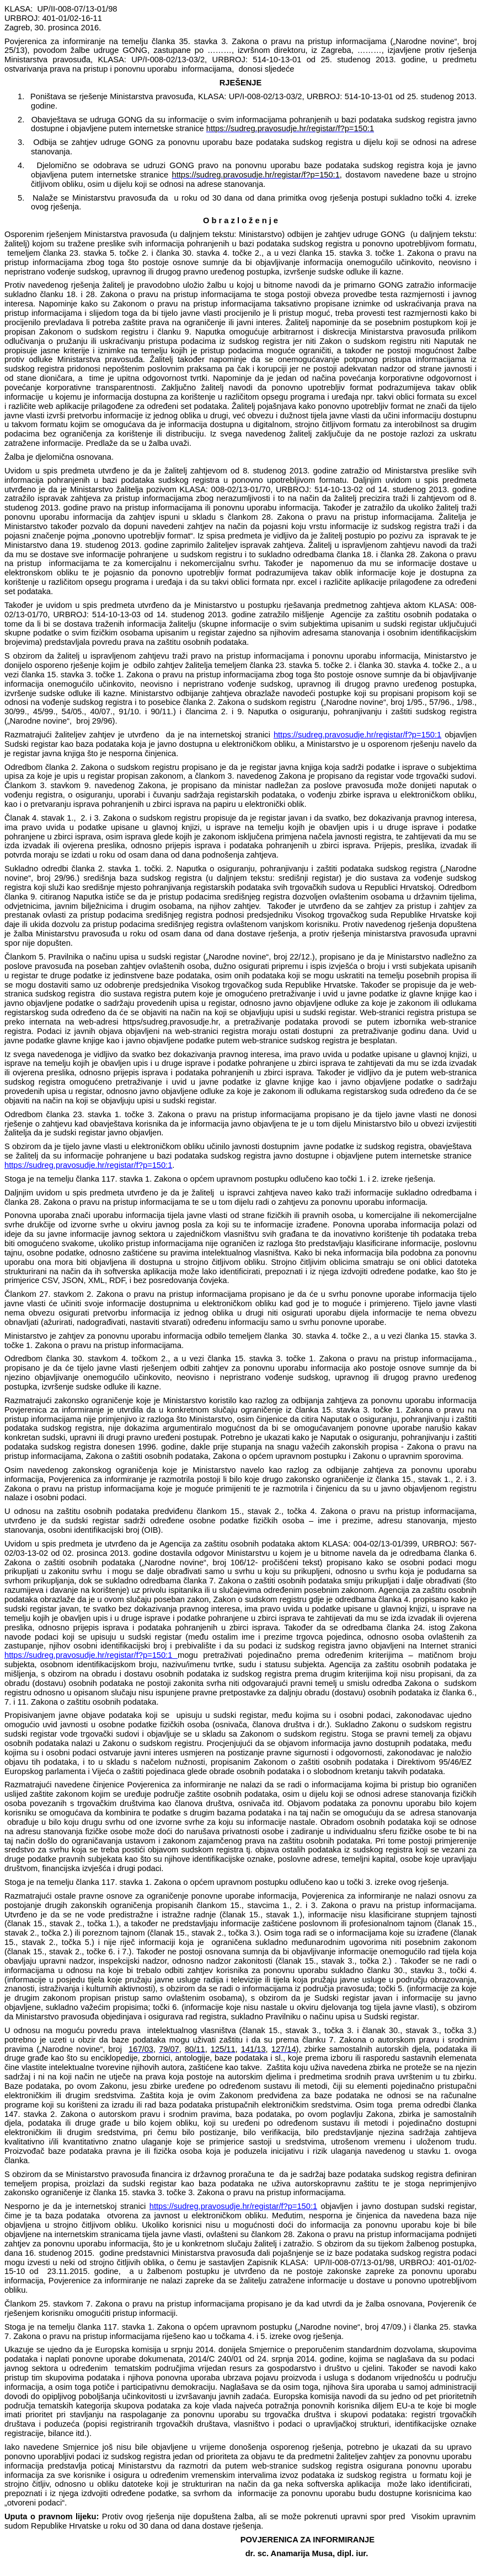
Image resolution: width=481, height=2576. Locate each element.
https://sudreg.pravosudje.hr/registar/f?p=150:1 (357, 734)
